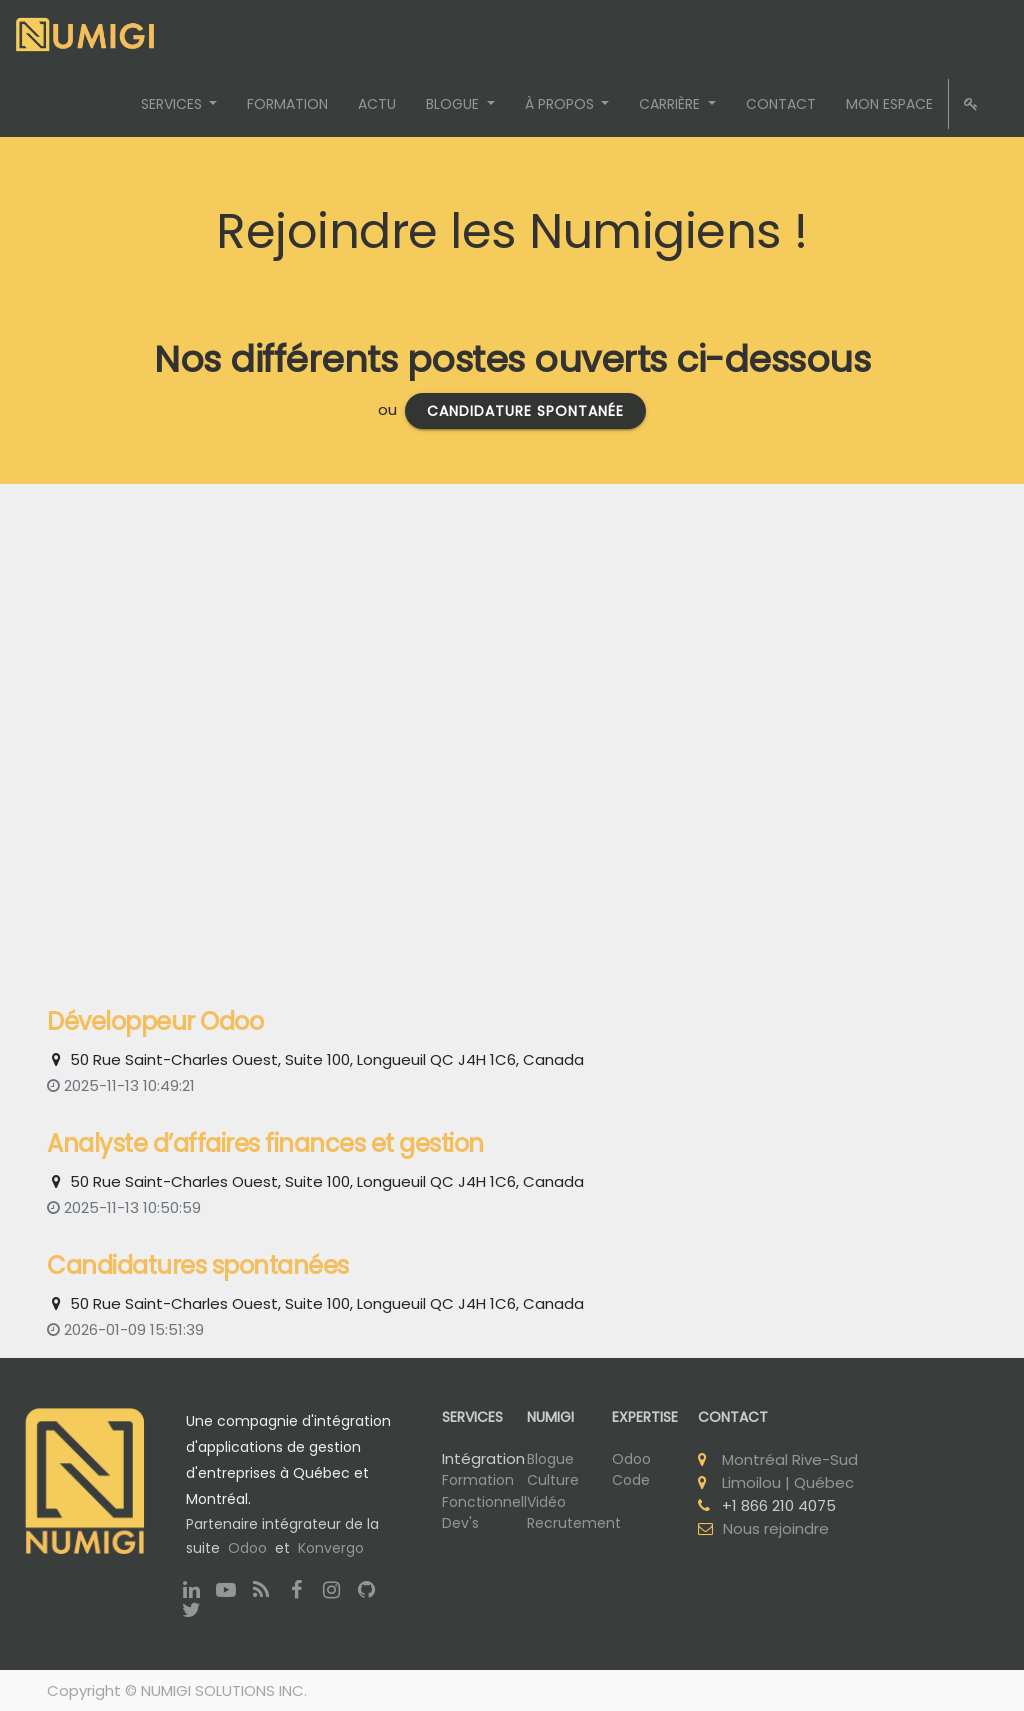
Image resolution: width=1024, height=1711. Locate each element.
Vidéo (546, 1502)
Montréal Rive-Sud (790, 1459)
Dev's (460, 1523)
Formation (478, 1480)
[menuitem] (287, 104)
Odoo (247, 1548)
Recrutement (574, 1523)
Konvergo (331, 1548)
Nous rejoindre (776, 1528)
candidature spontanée (525, 411)
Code (631, 1480)
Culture (553, 1480)
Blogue (550, 1459)
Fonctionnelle (489, 1502)
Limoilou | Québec (788, 1482)
